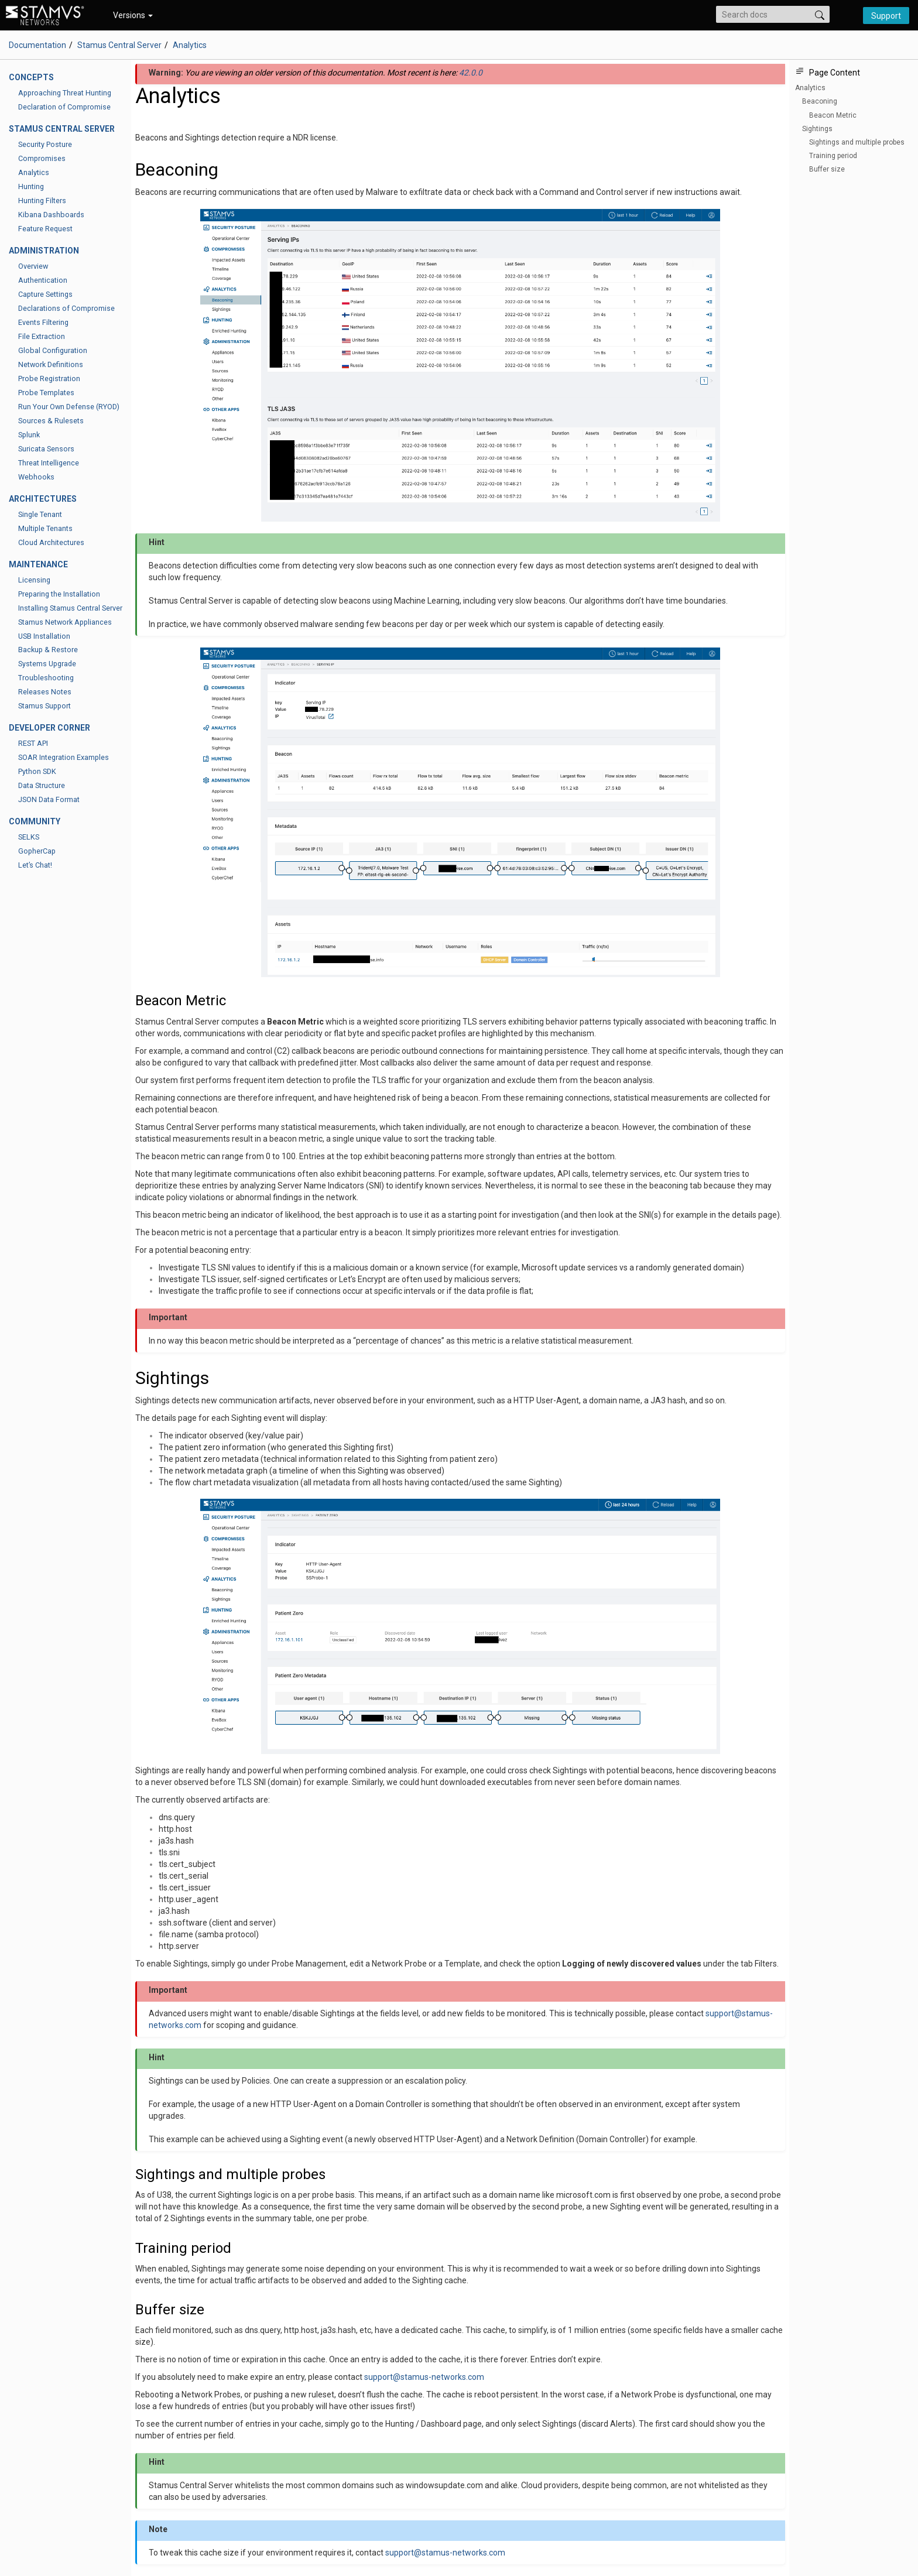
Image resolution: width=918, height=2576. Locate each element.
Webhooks (36, 476)
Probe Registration (49, 378)
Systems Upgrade (47, 663)
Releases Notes (44, 691)
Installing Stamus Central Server (70, 608)
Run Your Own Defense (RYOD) (68, 406)
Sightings (817, 129)
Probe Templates (46, 392)
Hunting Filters (42, 200)
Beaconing (819, 101)
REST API (33, 743)
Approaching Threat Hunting (64, 92)
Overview (33, 266)
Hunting (31, 186)
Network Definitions (50, 364)
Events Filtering (43, 322)
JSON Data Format (49, 799)
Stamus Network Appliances (65, 622)
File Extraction (41, 336)
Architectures (43, 498)
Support (886, 15)
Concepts (31, 77)
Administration (44, 250)
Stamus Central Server (119, 45)
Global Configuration (52, 350)
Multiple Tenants (45, 528)
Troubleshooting (46, 677)
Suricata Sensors (46, 448)
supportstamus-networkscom (424, 2377)
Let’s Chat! (35, 865)
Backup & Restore (48, 649)
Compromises (42, 158)
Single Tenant (40, 514)
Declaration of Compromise (64, 106)
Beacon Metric (833, 115)
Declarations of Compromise (66, 308)
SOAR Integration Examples (63, 757)
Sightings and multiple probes (857, 142)
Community (34, 821)
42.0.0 (470, 72)
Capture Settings (45, 294)
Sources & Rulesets (51, 420)
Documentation (37, 45)
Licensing (34, 580)
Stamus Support (44, 705)
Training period (833, 156)
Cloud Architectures (51, 542)
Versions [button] (133, 15)
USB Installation (44, 636)
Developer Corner (49, 727)
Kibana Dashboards (51, 214)
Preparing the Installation (59, 594)
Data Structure (41, 785)
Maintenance (38, 564)
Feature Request (45, 228)
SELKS (28, 837)
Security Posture (45, 144)
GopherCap (37, 851)
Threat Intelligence (48, 462)
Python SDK (37, 771)
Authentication (42, 280)
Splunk (29, 434)
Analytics (33, 172)
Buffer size (827, 169)
